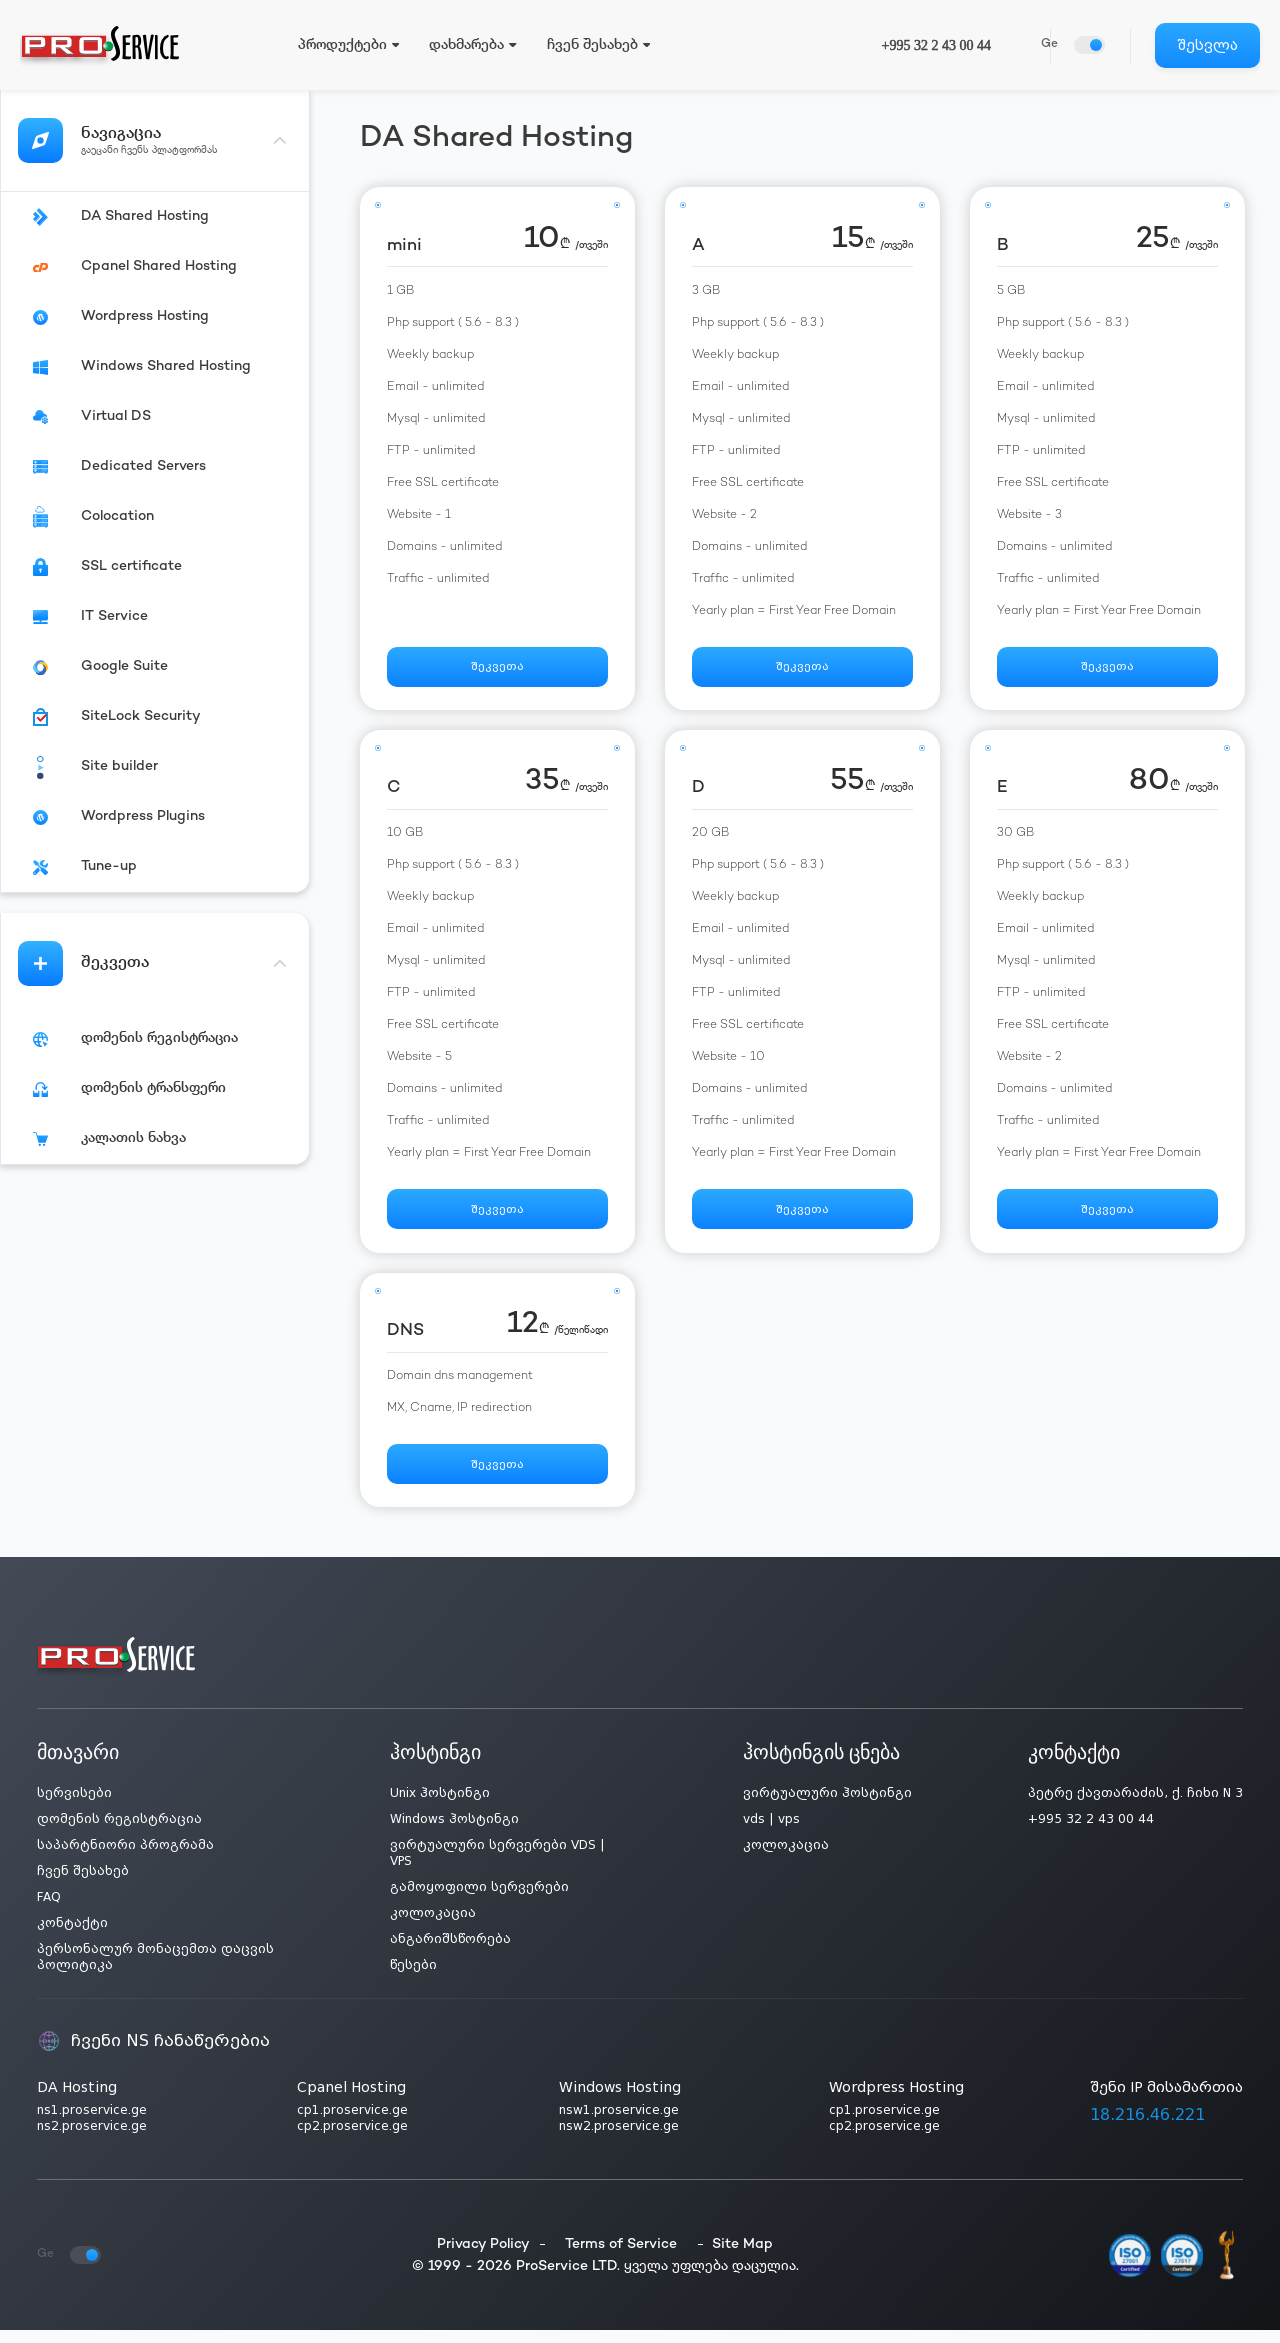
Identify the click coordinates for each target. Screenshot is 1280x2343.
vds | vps (771, 1832)
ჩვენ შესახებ (83, 1884)
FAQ (49, 1910)
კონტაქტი (72, 1936)
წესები (413, 1978)
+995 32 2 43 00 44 (936, 45)
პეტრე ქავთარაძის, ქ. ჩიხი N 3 (1135, 1806)
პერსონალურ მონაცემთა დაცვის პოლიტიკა (155, 1970)
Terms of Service (621, 2256)
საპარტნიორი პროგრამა (125, 1858)
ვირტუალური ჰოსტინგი (827, 1806)
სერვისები (74, 1806)
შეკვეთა (497, 669)
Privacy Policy (483, 2256)
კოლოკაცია (433, 1926)
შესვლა (1207, 45)
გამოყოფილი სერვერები (479, 1900)
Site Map (742, 2256)
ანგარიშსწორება (450, 1952)
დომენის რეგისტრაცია (119, 1832)
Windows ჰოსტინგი (454, 1832)
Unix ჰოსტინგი (440, 1806)
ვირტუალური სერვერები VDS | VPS (497, 1866)
